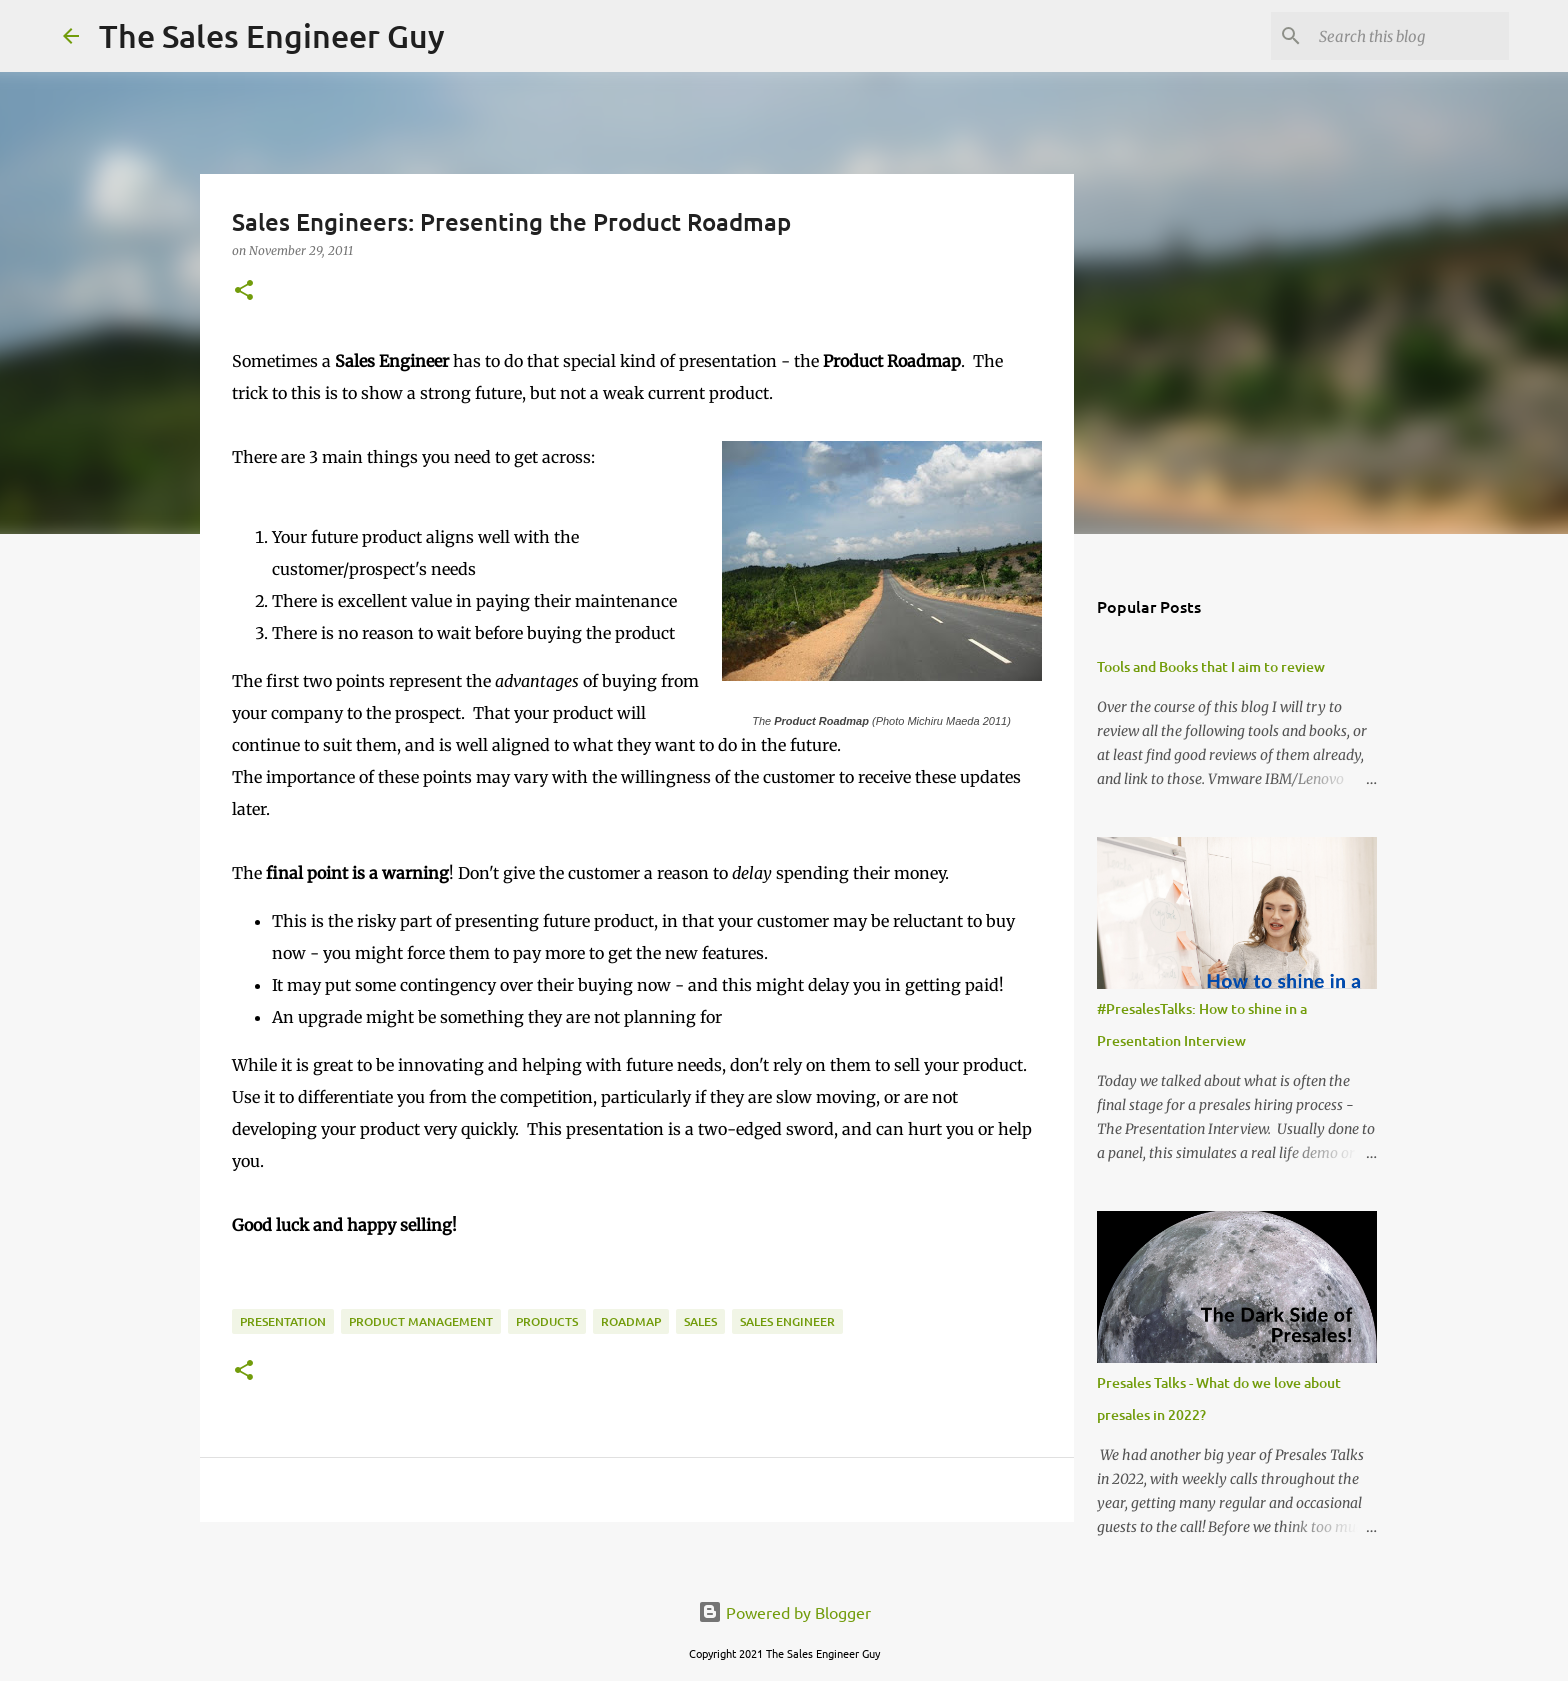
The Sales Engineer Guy (272, 35)
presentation (283, 1321)
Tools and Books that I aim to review (1211, 666)
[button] (244, 291)
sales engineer (787, 1321)
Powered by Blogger (784, 1612)
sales (700, 1321)
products (547, 1321)
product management (421, 1321)
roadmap (631, 1321)
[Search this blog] (1404, 36)
